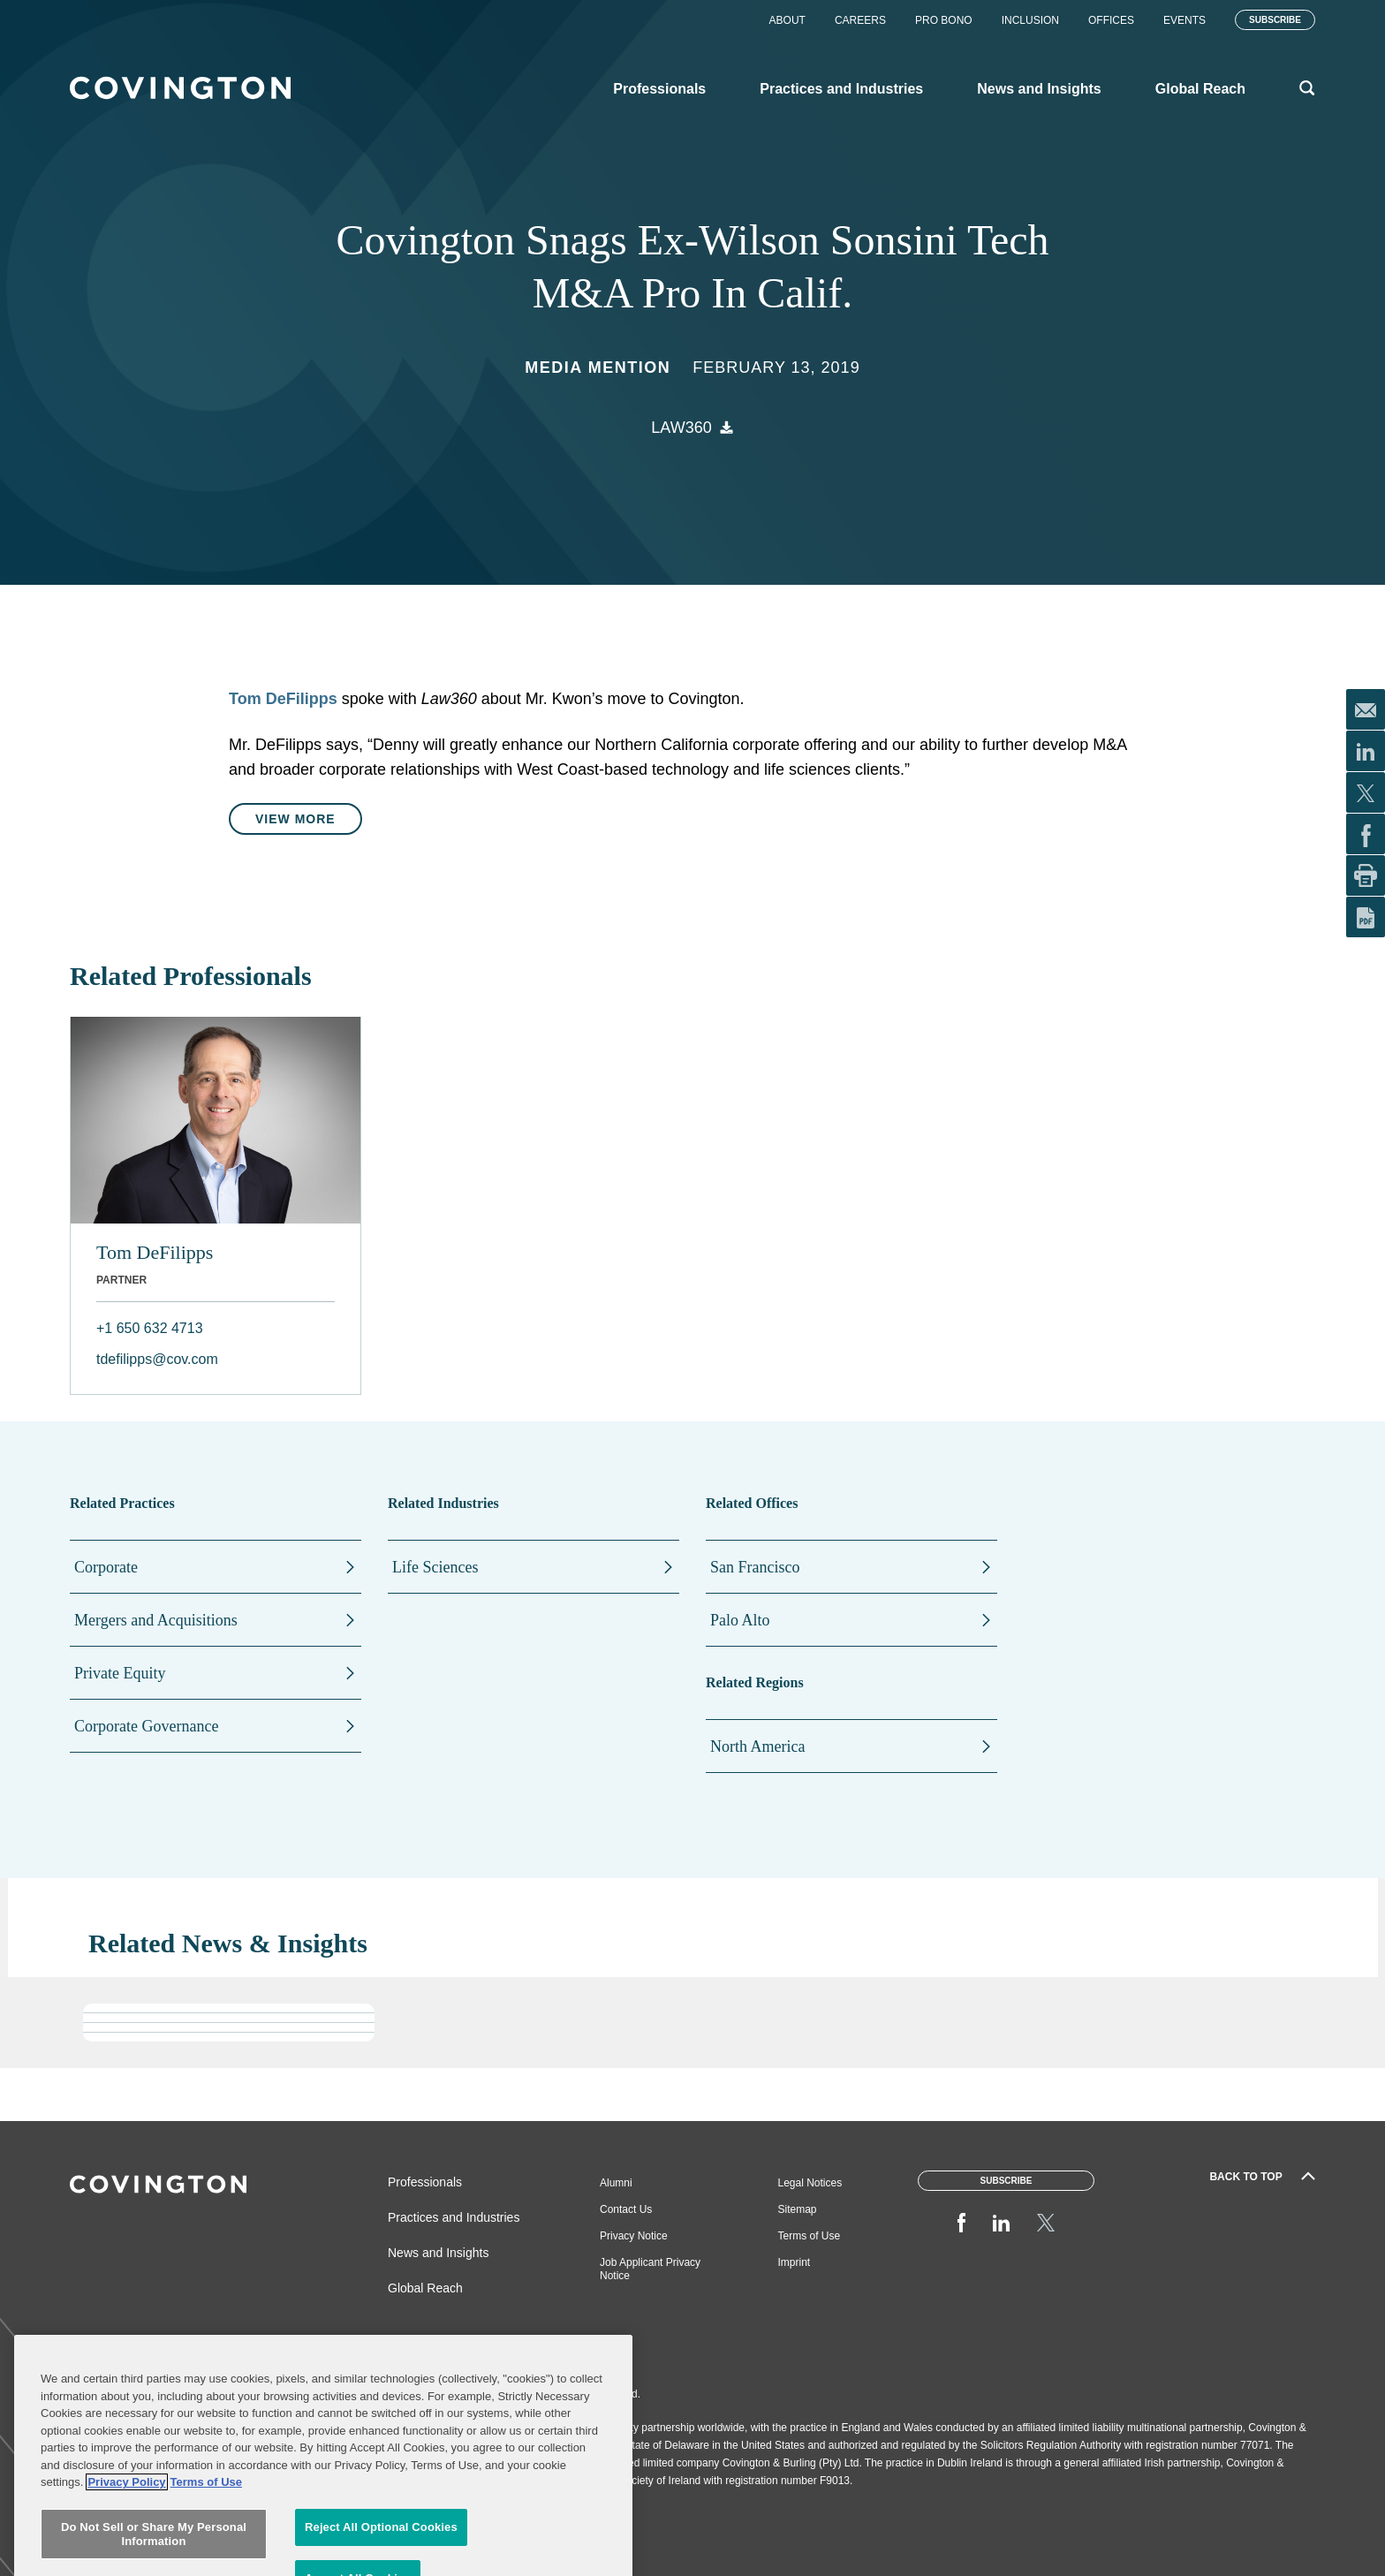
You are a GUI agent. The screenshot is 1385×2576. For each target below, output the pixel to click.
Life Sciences (435, 1567)
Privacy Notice (634, 2236)
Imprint (794, 2262)
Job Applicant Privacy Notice (650, 2269)
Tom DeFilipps (154, 1252)
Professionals (425, 2182)
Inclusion (1030, 20)
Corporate (106, 1567)
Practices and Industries (453, 2217)
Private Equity (119, 1673)
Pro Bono (944, 20)
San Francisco (754, 1567)
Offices (1111, 20)
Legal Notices (810, 2183)
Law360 (681, 427)
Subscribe (1275, 20)
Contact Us (626, 2209)
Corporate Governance (146, 1726)
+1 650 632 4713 (149, 1328)
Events (1184, 20)
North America (757, 1746)
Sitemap (797, 2209)
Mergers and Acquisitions (156, 1620)
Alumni (616, 2183)
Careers (860, 20)
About (787, 20)
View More (295, 819)
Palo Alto (740, 1620)
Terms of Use (809, 2236)
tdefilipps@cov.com (157, 1359)
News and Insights (438, 2253)
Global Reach (425, 2288)
